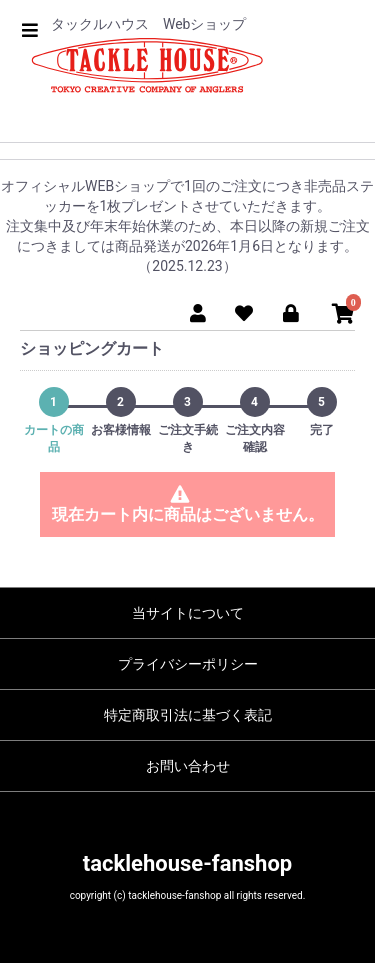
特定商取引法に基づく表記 (188, 715)
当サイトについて (188, 613)
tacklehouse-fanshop (187, 863)
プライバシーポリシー (188, 664)
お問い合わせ (188, 766)
